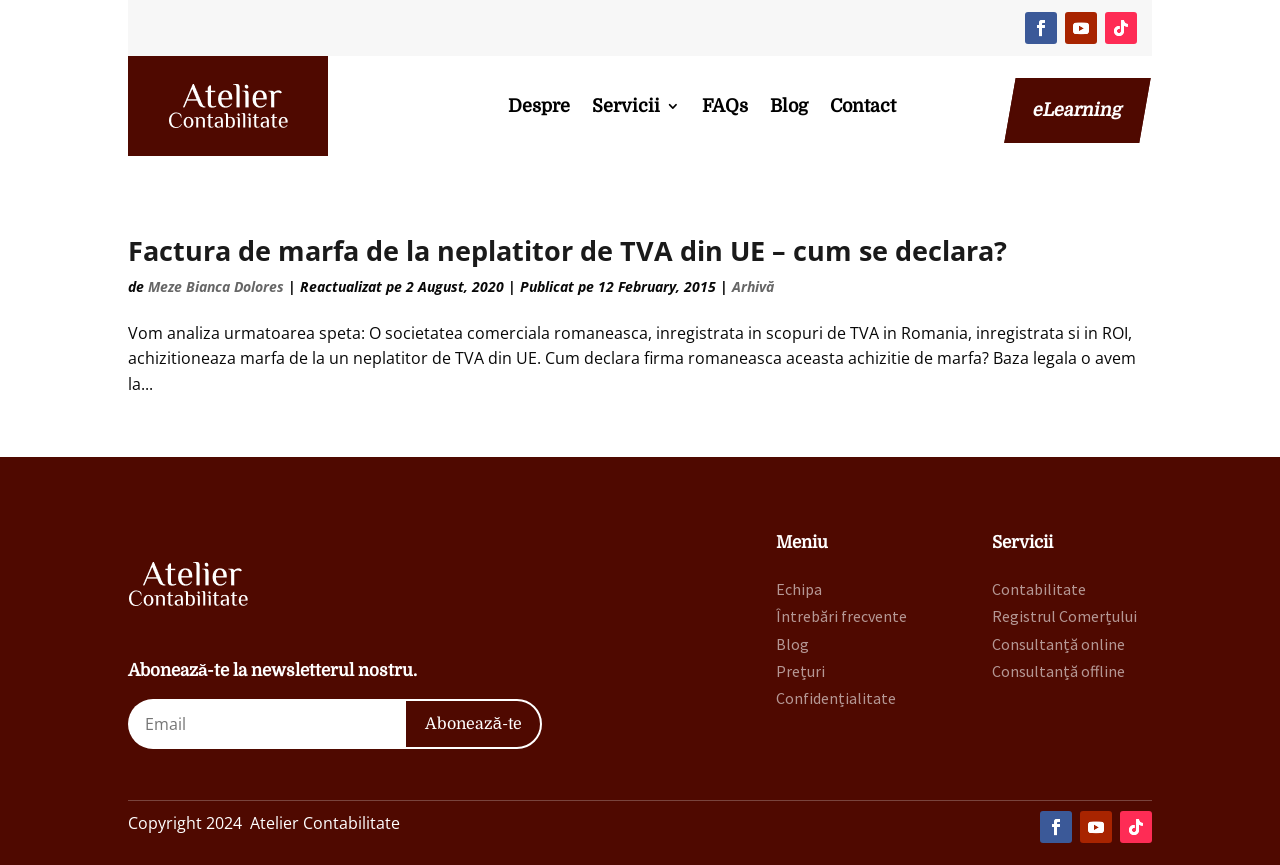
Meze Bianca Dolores (216, 286)
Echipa (799, 589)
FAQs (725, 106)
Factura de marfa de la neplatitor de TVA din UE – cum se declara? (567, 250)
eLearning (1077, 110)
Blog (789, 106)
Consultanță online (1058, 644)
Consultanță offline (1058, 671)
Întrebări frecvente (841, 616)
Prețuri (800, 671)
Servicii (626, 106)
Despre (539, 106)
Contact (863, 106)
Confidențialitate (836, 698)
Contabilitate (1039, 589)
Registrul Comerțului (1064, 616)
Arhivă (753, 286)
